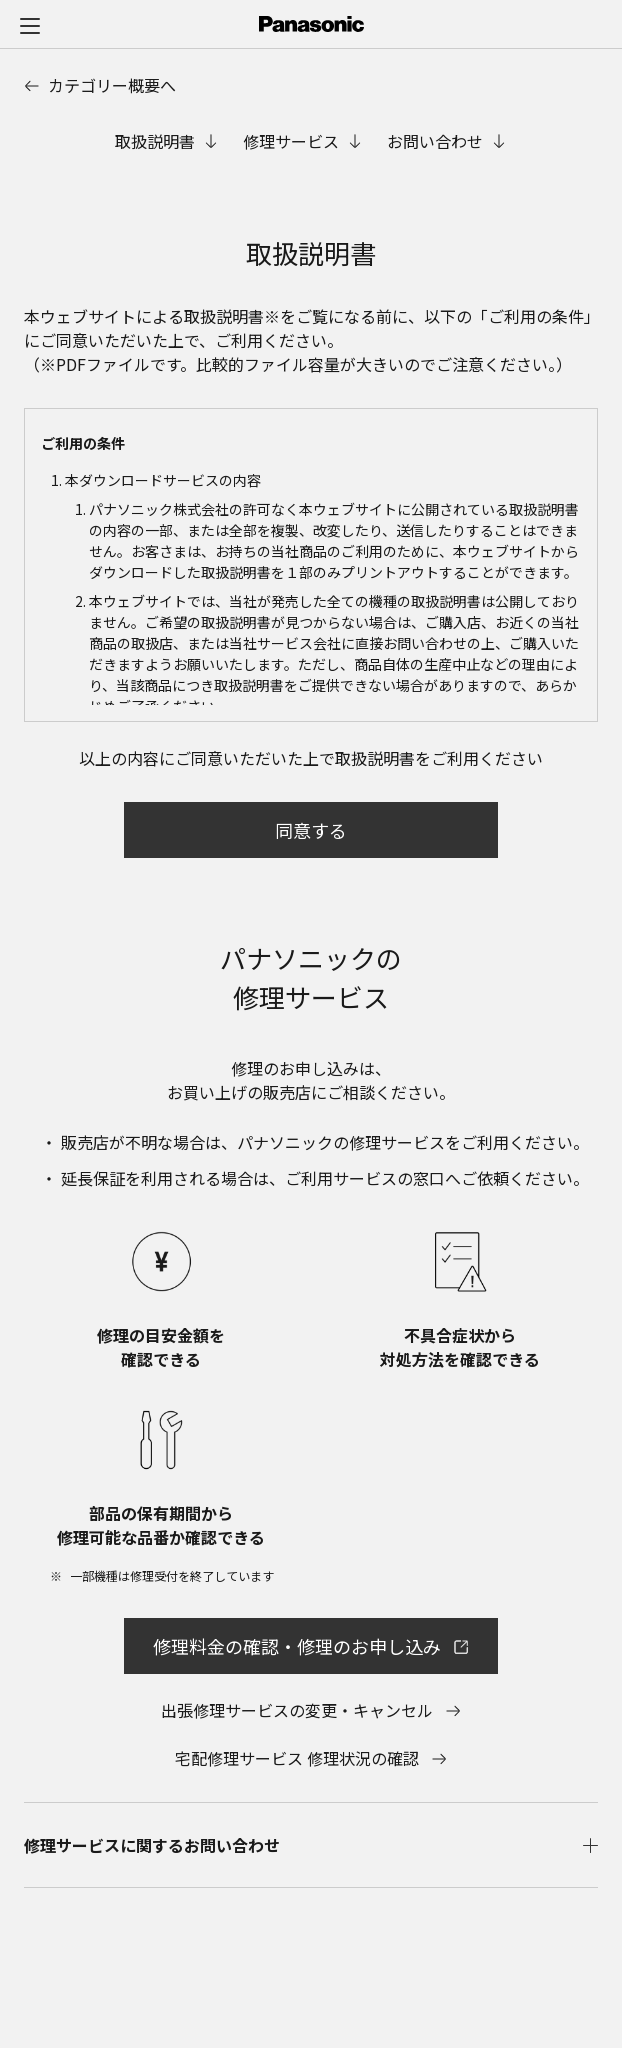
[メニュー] (30, 25)
